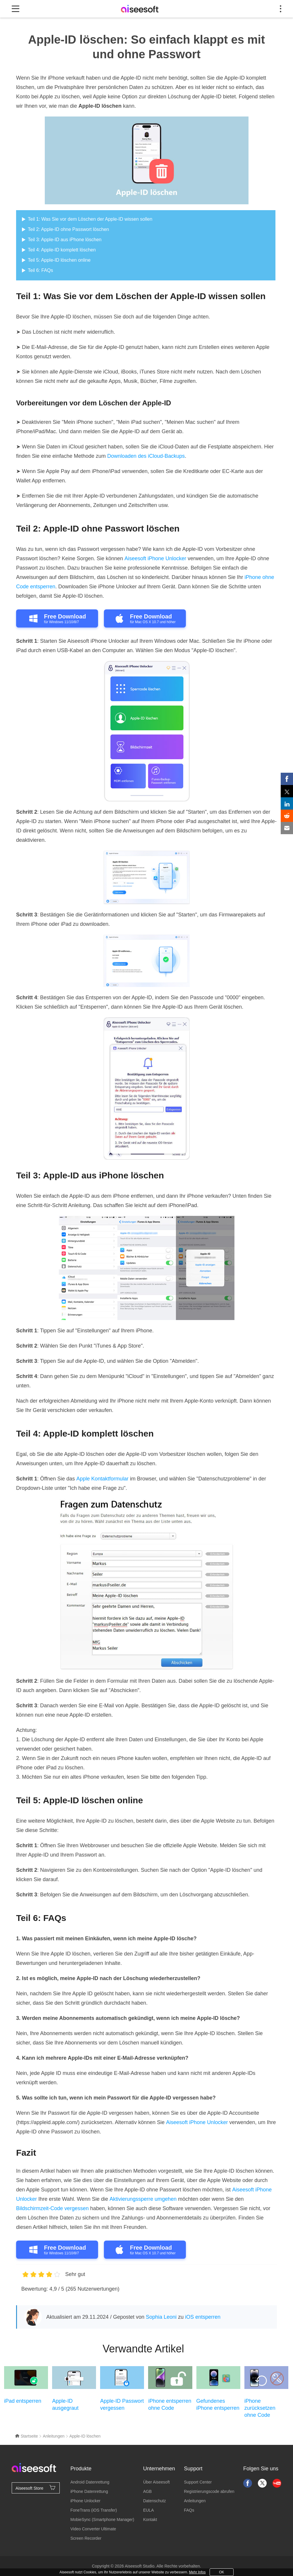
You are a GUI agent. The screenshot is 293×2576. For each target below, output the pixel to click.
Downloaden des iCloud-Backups (146, 456)
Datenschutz (154, 2500)
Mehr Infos (197, 2572)
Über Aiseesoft (156, 2482)
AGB (147, 2491)
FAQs (189, 2510)
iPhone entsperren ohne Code (169, 2404)
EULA (148, 2510)
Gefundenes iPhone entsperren (217, 2404)
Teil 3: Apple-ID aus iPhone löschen (65, 239)
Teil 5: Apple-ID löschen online (59, 260)
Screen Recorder (86, 2538)
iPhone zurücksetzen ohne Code (259, 2408)
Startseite (26, 2436)
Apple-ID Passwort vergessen (122, 2404)
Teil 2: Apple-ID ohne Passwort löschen (68, 229)
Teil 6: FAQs (40, 270)
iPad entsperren (22, 2401)
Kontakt (150, 2519)
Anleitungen (53, 2436)
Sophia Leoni (161, 2317)
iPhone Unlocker (86, 2500)
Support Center (198, 2482)
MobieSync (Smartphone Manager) (102, 2519)
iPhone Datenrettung (89, 2491)
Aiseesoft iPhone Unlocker (155, 558)
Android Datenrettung (90, 2482)
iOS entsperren (202, 2317)
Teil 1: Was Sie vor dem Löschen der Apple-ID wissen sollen (90, 219)
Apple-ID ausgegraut (65, 2404)
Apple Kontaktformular (102, 1479)
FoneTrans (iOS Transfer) (94, 2510)
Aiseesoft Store (36, 2487)
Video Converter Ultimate (93, 2529)
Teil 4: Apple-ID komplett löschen (62, 249)
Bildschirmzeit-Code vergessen (52, 2208)
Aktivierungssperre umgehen (143, 2199)
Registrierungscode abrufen (209, 2491)
